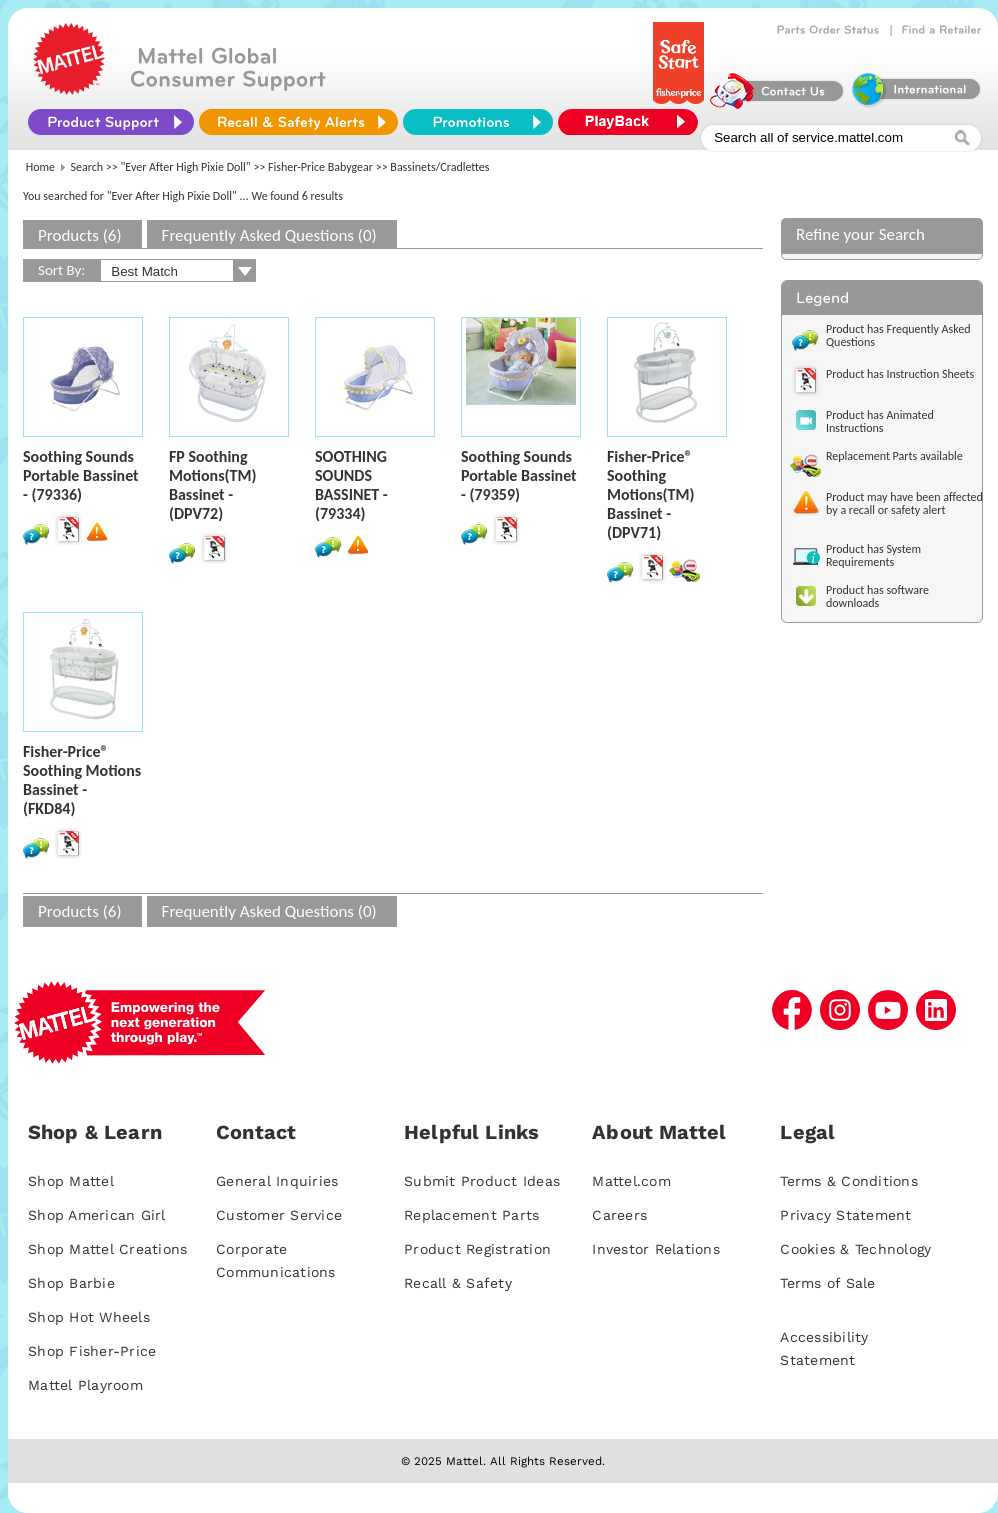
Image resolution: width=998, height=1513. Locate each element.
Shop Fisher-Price (92, 1351)
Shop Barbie (71, 1283)
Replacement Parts (471, 1215)
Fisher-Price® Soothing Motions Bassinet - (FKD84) (82, 780)
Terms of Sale (827, 1283)
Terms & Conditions (849, 1181)
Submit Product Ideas (482, 1181)
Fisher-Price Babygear (320, 167)
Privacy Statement (845, 1215)
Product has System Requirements (873, 555)
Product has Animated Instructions (880, 421)
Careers (619, 1215)
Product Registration (477, 1249)
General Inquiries (277, 1181)
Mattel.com (631, 1181)
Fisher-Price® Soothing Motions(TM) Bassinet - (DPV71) (650, 494)
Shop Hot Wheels (89, 1317)
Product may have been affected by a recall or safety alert (904, 503)
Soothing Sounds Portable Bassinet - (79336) (81, 475)
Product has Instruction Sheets (900, 374)
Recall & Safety (458, 1283)
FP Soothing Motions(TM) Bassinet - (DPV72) (212, 485)
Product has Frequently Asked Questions (898, 335)
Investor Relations (656, 1249)
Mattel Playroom (85, 1385)
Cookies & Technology (855, 1249)
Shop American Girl (97, 1215)
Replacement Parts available (894, 456)
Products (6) (80, 235)
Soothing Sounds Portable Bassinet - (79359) (519, 475)
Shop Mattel (71, 1181)
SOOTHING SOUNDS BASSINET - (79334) (351, 485)
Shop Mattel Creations (107, 1249)
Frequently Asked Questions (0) (269, 235)
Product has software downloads (877, 596)
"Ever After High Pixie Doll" (186, 167)
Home (40, 167)
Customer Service (279, 1215)
